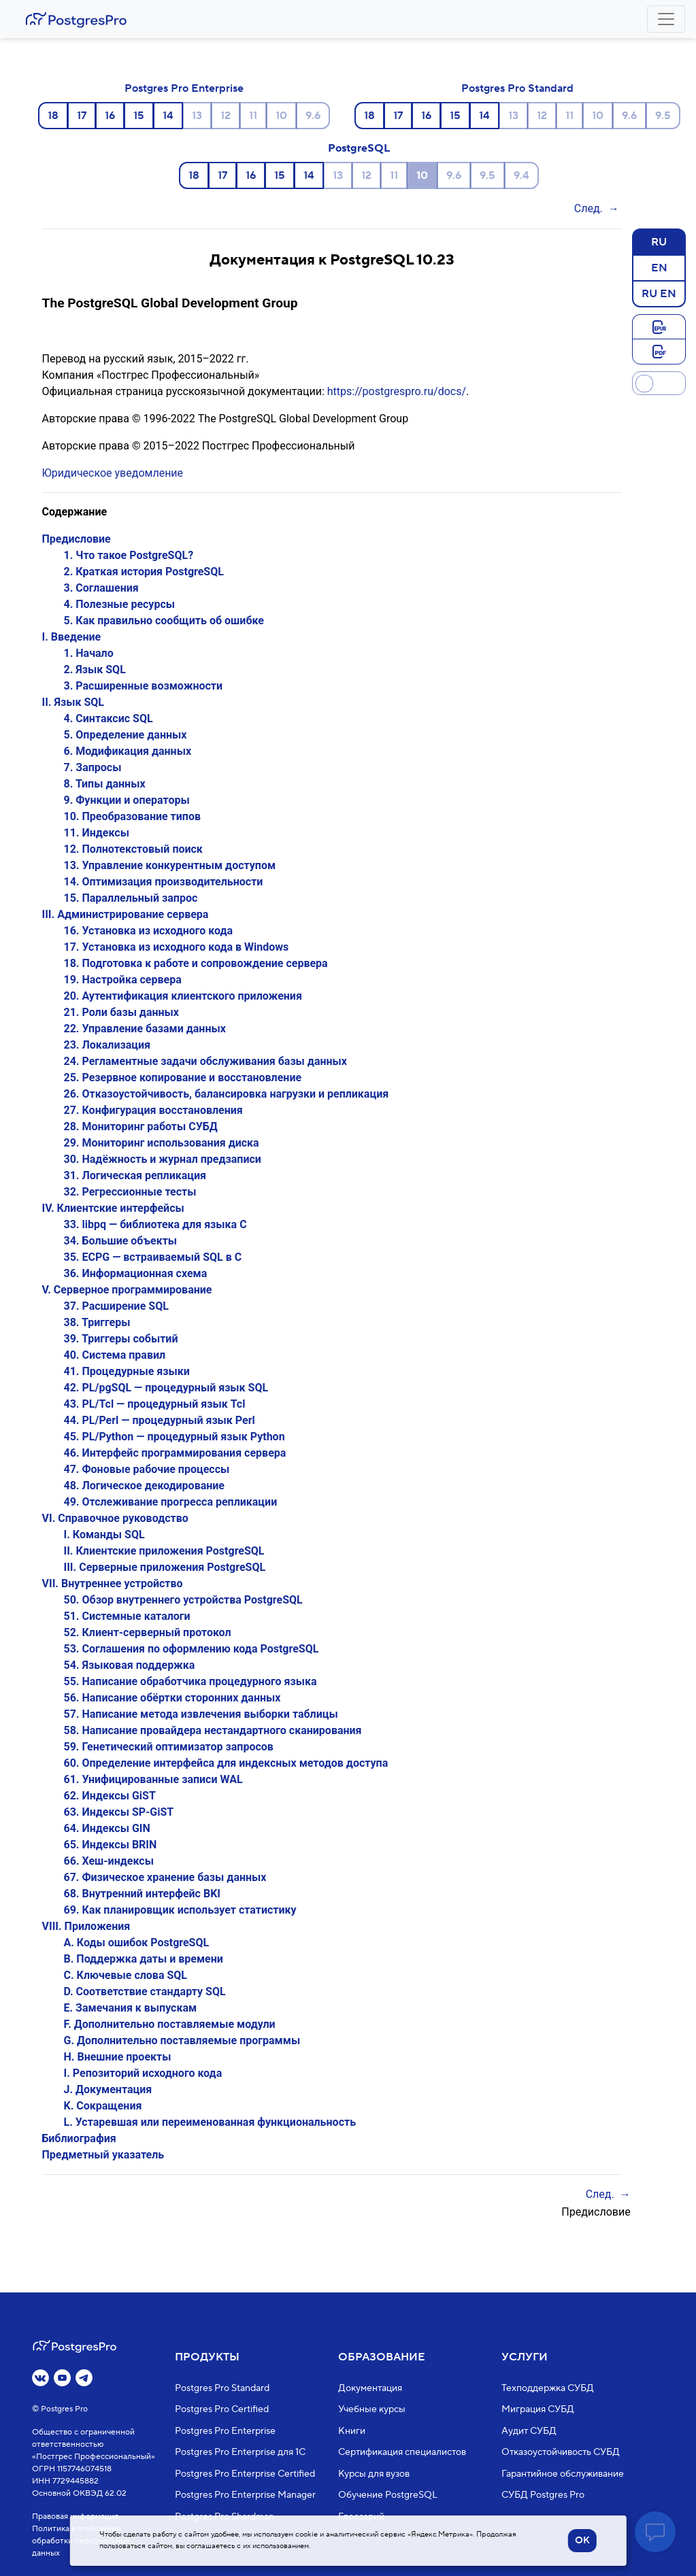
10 (281, 115)
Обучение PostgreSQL (387, 2495)
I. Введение (71, 636)
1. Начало (89, 653)
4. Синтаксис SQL (108, 718)
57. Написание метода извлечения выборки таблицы (201, 1714)
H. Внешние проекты (117, 2056)
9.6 (312, 115)
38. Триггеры (97, 1322)
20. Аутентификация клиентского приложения (183, 995)
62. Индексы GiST (110, 1795)
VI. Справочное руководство (115, 1518)
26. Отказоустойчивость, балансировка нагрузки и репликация (226, 1093)
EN (659, 267)
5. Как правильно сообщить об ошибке (164, 620)
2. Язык (95, 669)
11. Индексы (96, 832)
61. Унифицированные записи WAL (153, 1779)
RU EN (659, 293)
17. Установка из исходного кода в (176, 946)
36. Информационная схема (136, 1273)
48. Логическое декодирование (144, 1485)
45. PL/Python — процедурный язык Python (174, 1436)
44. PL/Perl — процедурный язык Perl (159, 1420)
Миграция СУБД (537, 2409)
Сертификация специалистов (402, 2452)
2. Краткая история (144, 571)
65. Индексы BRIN (110, 1844)
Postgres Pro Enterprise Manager (245, 2495)
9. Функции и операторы (127, 800)
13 (197, 115)
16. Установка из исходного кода (148, 930)
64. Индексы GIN (107, 1828)
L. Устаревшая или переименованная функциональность (210, 2122)
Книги (351, 2431)
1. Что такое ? (129, 555)
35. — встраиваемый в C (153, 1257)
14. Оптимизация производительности (163, 881)
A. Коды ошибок (137, 1942)
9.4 (521, 175)
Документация (370, 2388)
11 (253, 115)
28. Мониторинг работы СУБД (141, 1126)
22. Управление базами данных (145, 1028)
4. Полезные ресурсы (120, 604)
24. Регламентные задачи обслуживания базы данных (206, 1061)
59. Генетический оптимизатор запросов (169, 1746)
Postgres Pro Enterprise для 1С (240, 2452)
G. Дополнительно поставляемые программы (182, 2040)
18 (53, 115)
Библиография (79, 2138)
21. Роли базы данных (122, 1012)
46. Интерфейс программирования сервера (175, 1452)
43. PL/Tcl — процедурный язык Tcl (155, 1403)
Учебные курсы (371, 2409)
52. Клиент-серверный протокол (147, 1632)
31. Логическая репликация (135, 1175)
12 (225, 115)
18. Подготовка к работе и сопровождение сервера (196, 963)
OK (582, 2541)
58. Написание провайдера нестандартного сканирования (213, 1730)
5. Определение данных (125, 734)
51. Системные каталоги (127, 1616)
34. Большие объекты (121, 1240)
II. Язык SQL (73, 702)
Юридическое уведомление (113, 473)
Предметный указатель (103, 2154)
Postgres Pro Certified (222, 2409)
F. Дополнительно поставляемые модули (170, 2024)
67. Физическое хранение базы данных (165, 1877)
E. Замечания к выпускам (130, 2007)
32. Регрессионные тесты (130, 1191)
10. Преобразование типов (132, 816)
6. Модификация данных (128, 751)
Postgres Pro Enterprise (184, 88)
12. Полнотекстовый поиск (133, 849)
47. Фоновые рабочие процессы (147, 1469)
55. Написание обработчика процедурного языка (190, 1681)
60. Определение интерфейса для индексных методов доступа (226, 1763)
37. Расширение (116, 1306)
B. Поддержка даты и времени (143, 1958)
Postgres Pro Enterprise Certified (245, 2474)
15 (138, 115)
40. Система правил (115, 1355)
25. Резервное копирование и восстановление (183, 1077)
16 (110, 115)
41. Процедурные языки (127, 1371)
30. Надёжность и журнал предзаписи (162, 1159)
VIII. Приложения (86, 1926)
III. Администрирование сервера (125, 914)
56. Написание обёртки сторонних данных (172, 1697)
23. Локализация (107, 1044)
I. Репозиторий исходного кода (143, 2073)
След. (588, 208)
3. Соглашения (101, 587)
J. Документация (108, 2089)
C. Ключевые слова (125, 1975)
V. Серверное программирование (127, 1289)
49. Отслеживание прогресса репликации (171, 1501)
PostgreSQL (359, 148)
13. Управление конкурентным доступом (170, 865)
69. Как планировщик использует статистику (180, 1909)
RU (659, 241)
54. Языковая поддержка (129, 1665)
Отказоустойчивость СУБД (560, 2452)
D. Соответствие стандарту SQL (145, 1991)
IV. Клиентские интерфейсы (113, 1208)
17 (81, 115)
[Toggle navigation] (666, 19)
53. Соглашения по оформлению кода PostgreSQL (191, 1648)
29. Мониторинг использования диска (161, 1142)
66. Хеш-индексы (109, 1860)
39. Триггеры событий (121, 1338)
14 (168, 115)
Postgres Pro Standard (517, 88)
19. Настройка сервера (123, 979)
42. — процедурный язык (166, 1387)
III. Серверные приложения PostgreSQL (165, 1567)
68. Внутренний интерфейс (142, 1893)
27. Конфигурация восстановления (153, 1110)
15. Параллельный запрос (131, 898)
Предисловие (76, 538)
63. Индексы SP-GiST (119, 1812)
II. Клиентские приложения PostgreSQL (164, 1550)
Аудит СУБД (529, 2431)
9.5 (663, 115)
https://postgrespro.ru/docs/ (396, 391)
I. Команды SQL (104, 1534)
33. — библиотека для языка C (155, 1224)
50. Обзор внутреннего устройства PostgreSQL (183, 1599)
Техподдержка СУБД (547, 2388)
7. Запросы (93, 767)
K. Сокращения (103, 2105)
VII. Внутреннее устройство (112, 1583)
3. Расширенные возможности (143, 685)
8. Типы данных (105, 783)
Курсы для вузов (374, 2474)
